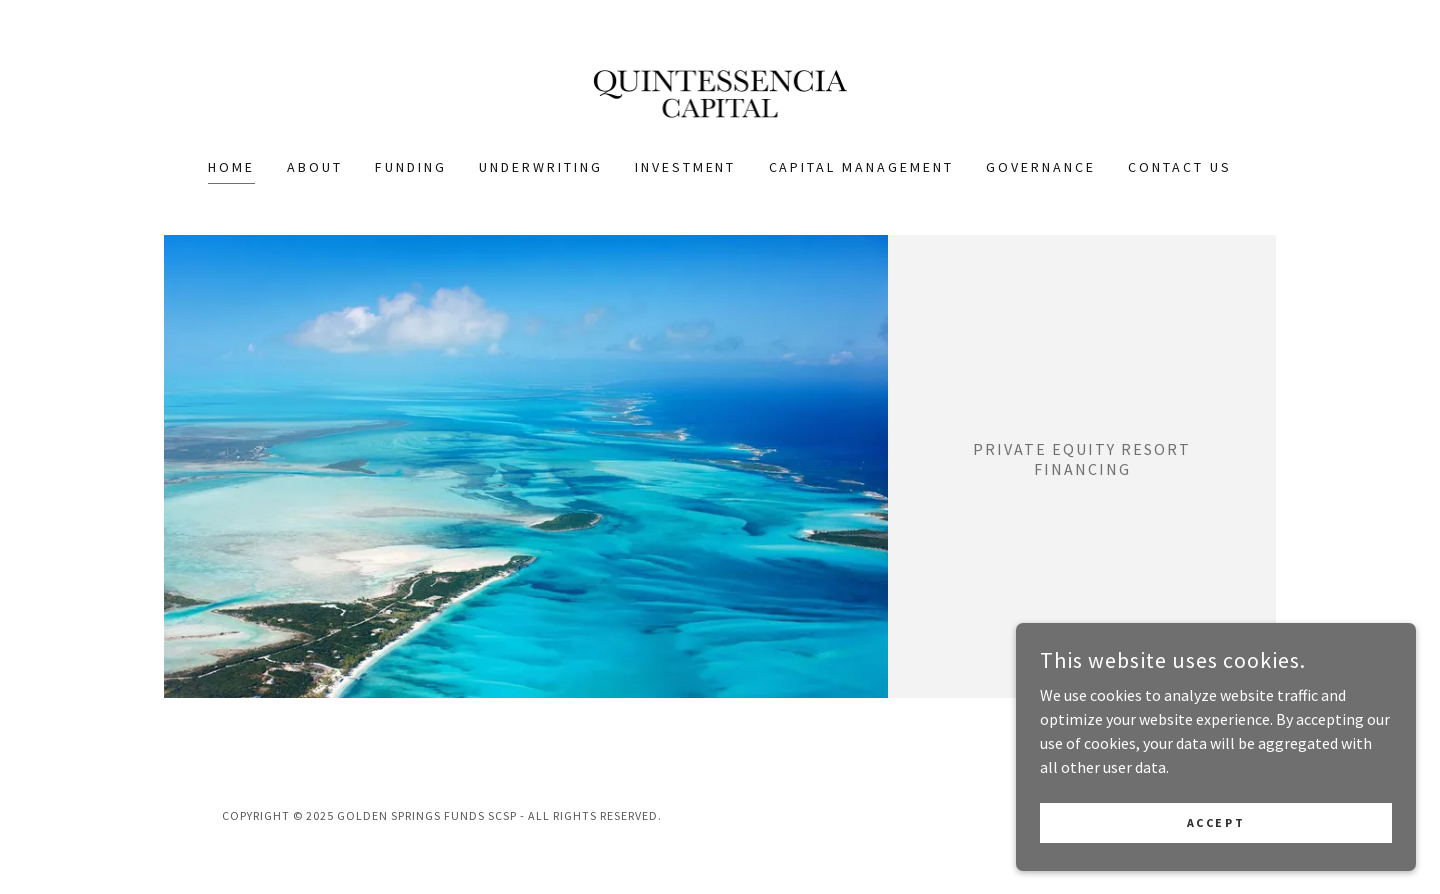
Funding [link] (411, 167)
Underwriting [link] (541, 167)
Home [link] (231, 167)
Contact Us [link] (1180, 167)
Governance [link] (1041, 167)
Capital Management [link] (862, 167)
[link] (719, 91)
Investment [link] (686, 167)
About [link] (315, 167)
